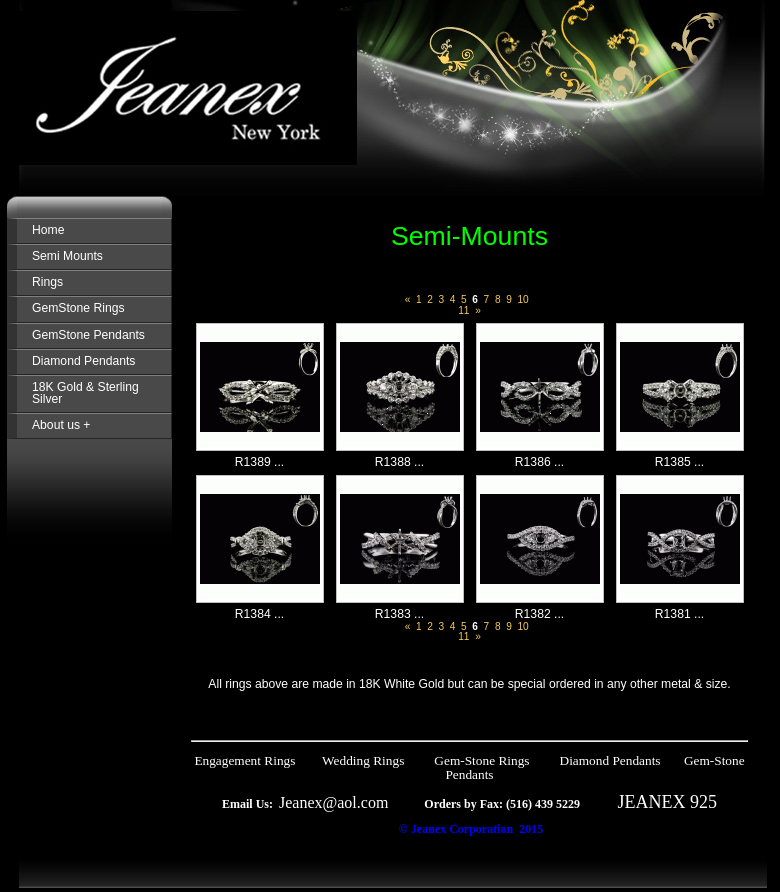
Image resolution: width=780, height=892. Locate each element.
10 (522, 299)
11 (463, 310)
